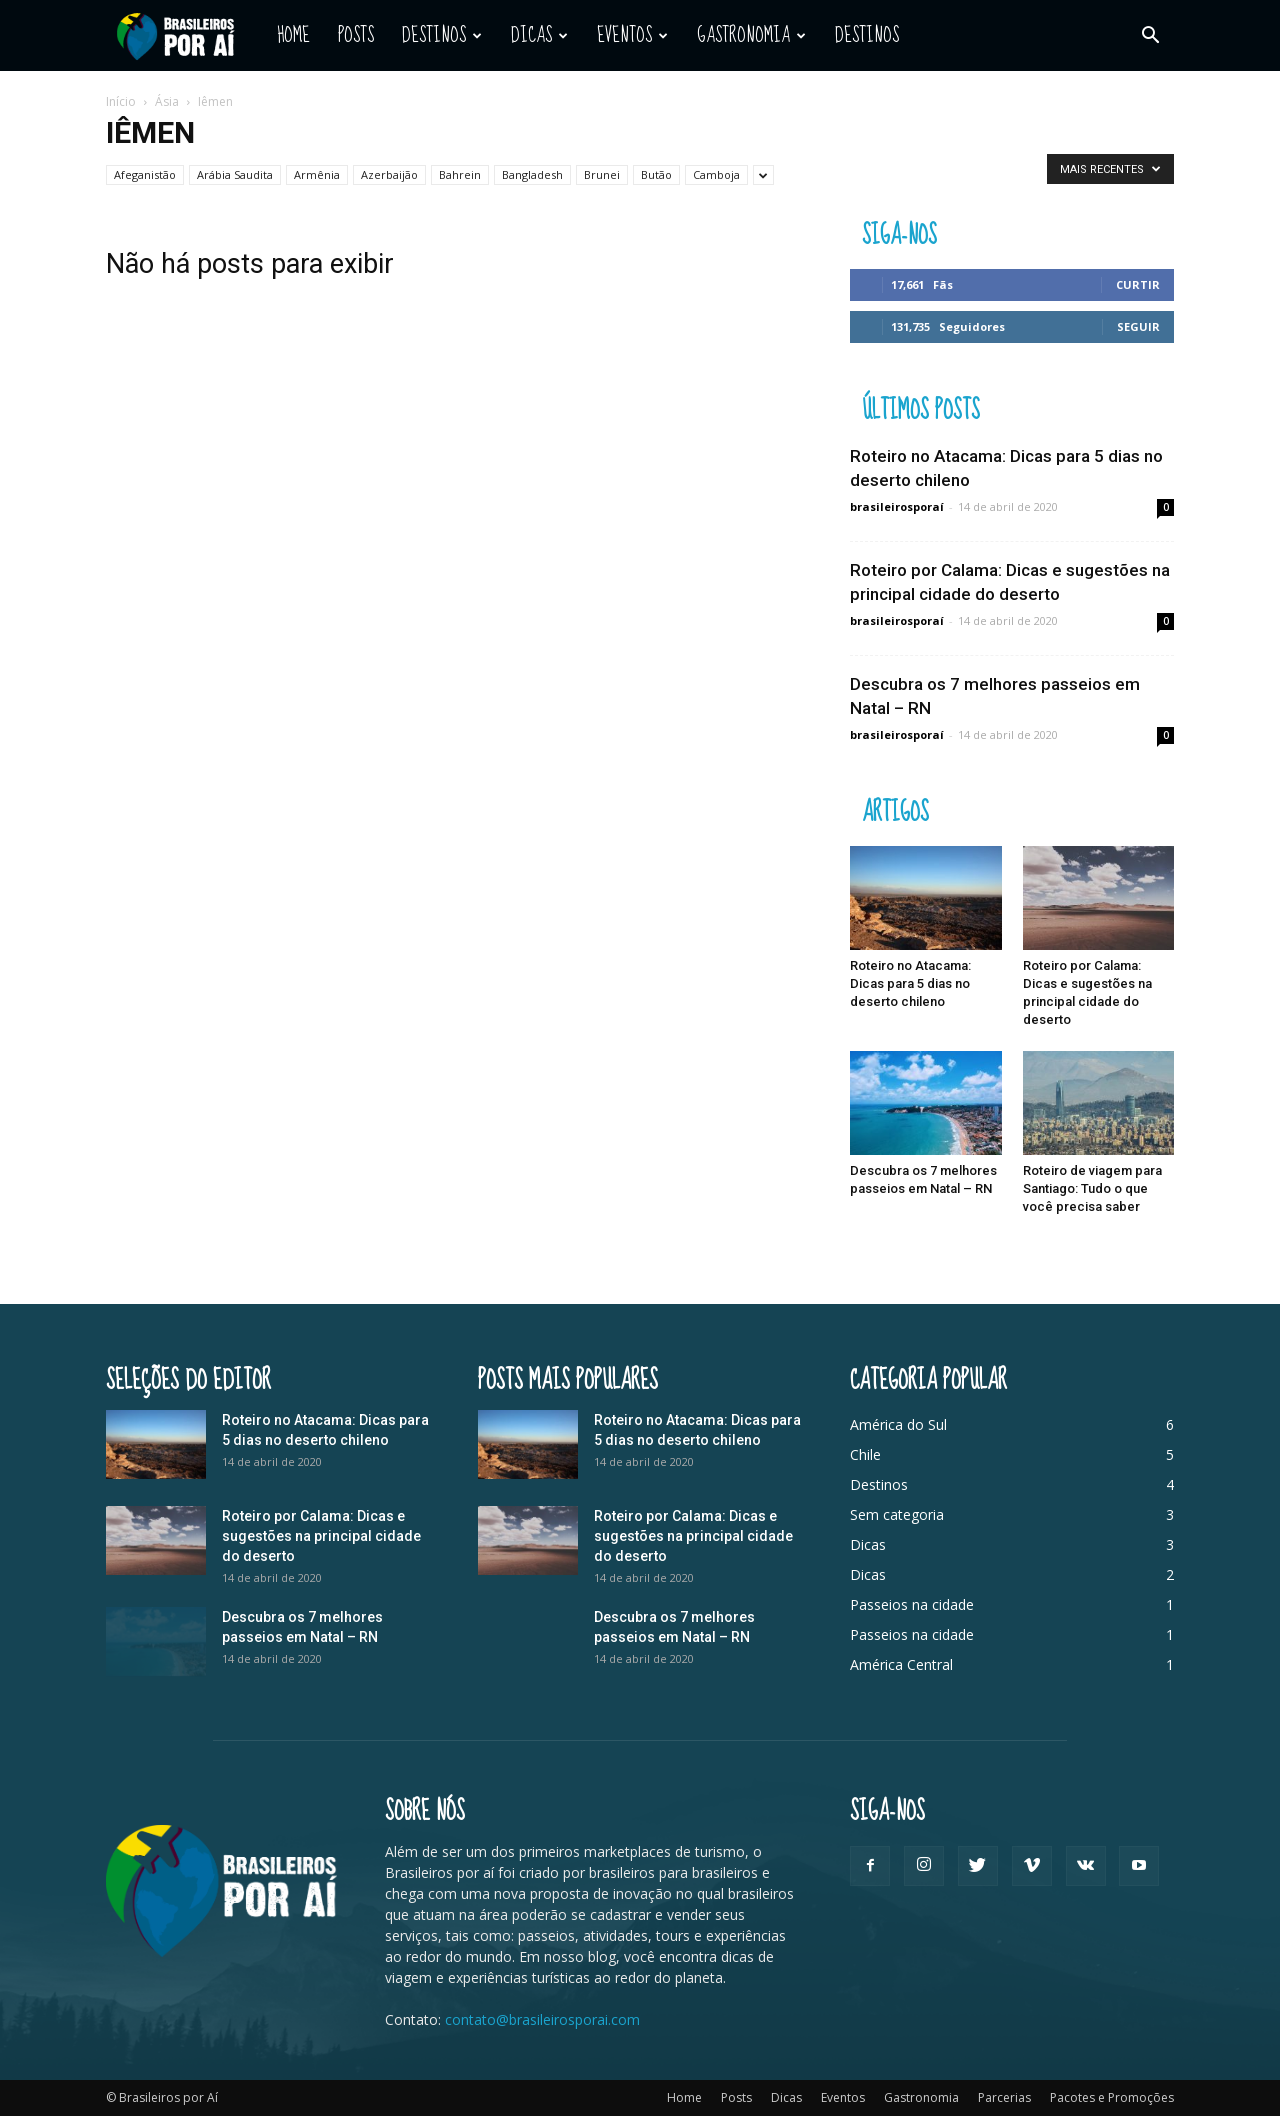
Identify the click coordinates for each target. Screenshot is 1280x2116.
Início (121, 101)
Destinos (442, 35)
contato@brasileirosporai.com (542, 2019)
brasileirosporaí (897, 506)
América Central (901, 1664)
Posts (356, 35)
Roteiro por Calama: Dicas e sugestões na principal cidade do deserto (321, 1536)
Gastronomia (751, 35)
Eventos (632, 35)
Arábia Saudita (235, 174)
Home (293, 35)
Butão (656, 174)
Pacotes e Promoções (1112, 2097)
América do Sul (898, 1424)
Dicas (539, 35)
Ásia (167, 101)
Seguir (1138, 326)
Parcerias (1004, 2097)
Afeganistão (145, 174)
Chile (865, 1454)
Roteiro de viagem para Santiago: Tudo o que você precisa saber (1092, 1188)
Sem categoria (897, 1514)
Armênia (317, 174)
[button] (1150, 36)
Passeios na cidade (912, 1604)
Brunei (602, 174)
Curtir (1138, 284)
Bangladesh (532, 174)
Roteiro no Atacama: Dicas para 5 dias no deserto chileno (910, 983)
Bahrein (460, 174)
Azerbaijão (389, 174)
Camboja (716, 174)
